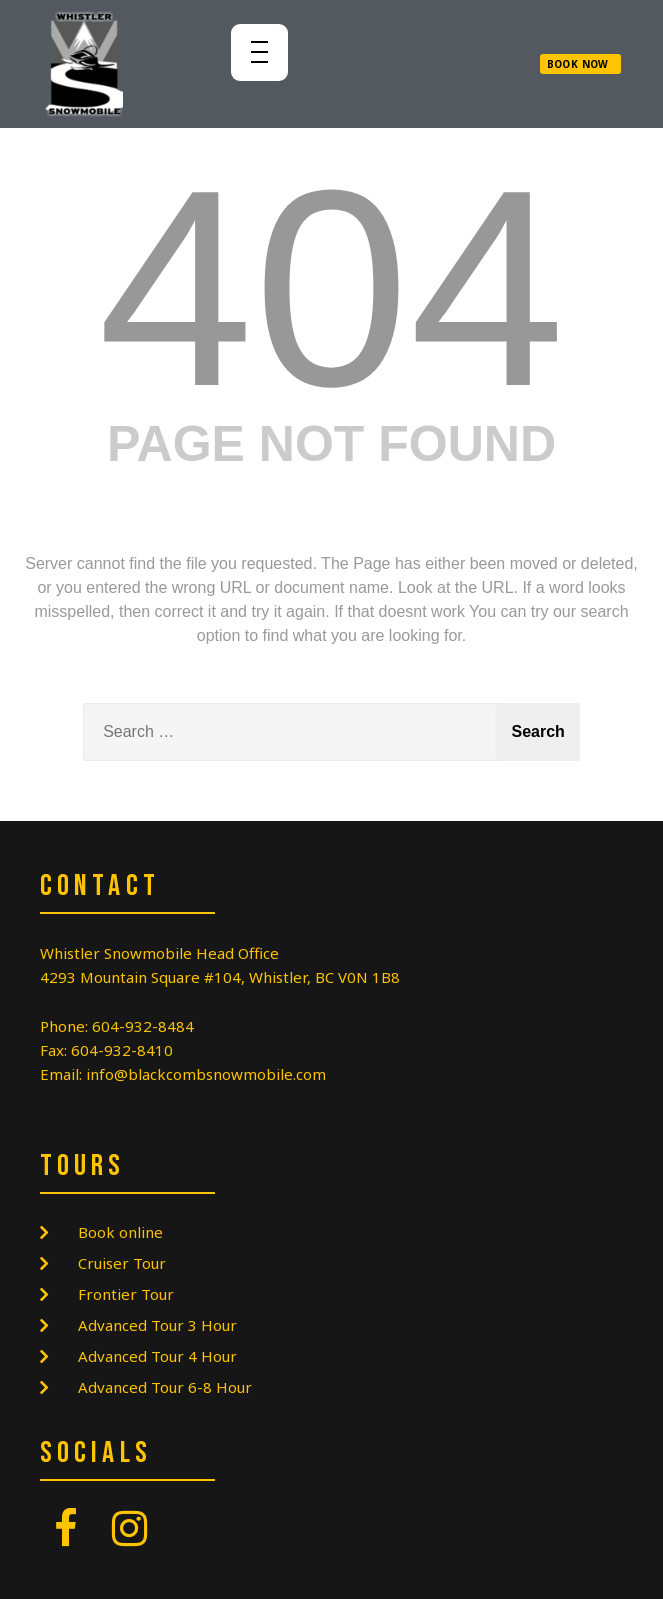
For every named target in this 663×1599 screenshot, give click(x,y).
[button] (580, 64)
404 (331, 288)
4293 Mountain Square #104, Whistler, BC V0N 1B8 (220, 977)
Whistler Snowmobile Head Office (159, 953)
